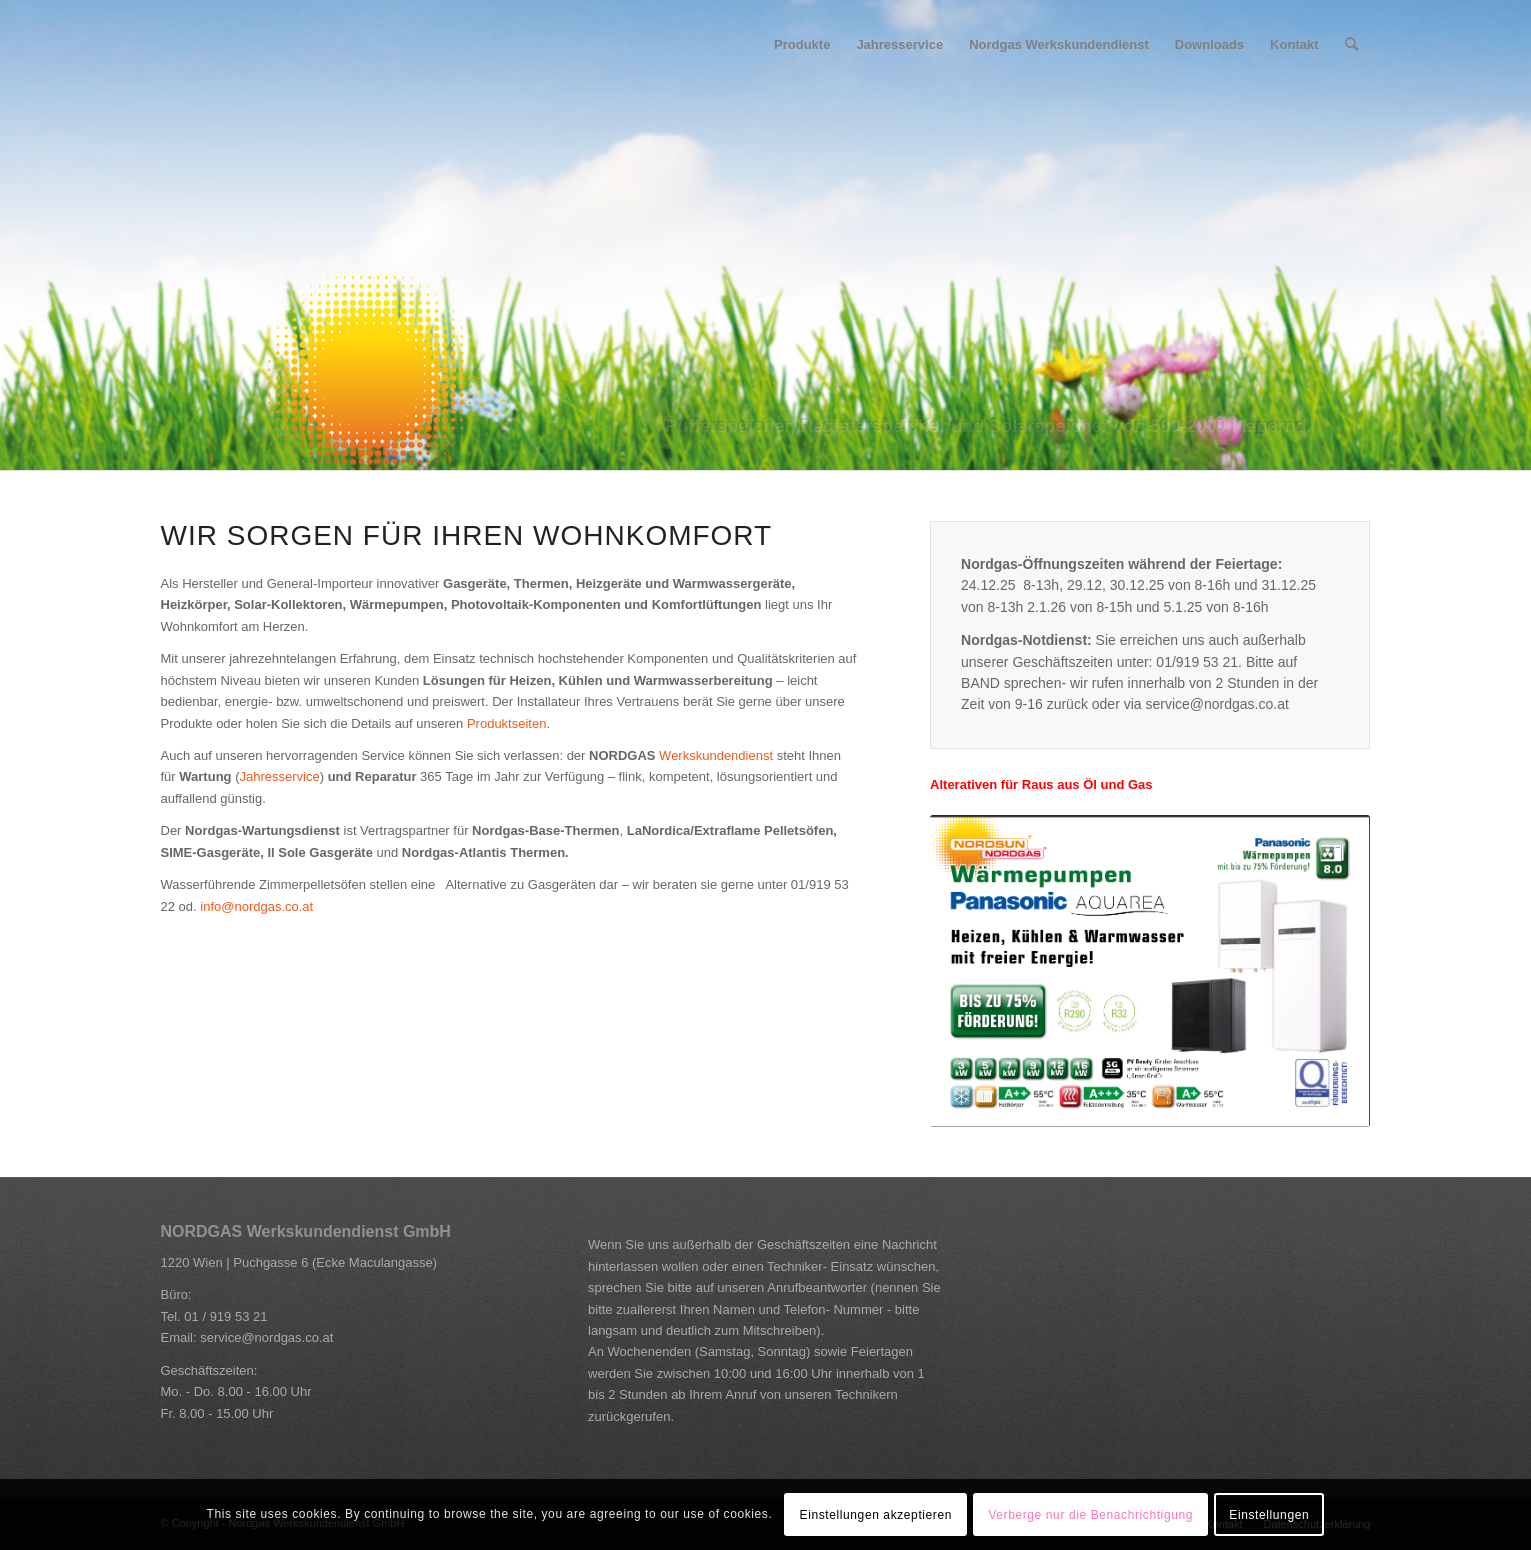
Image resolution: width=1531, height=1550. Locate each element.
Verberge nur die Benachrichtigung (1090, 1515)
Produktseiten (507, 723)
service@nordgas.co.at (266, 1337)
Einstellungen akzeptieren (876, 1515)
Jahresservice (279, 776)
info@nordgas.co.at (256, 906)
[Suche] (1351, 45)
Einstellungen (1269, 1515)
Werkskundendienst (716, 755)
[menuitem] (802, 45)
